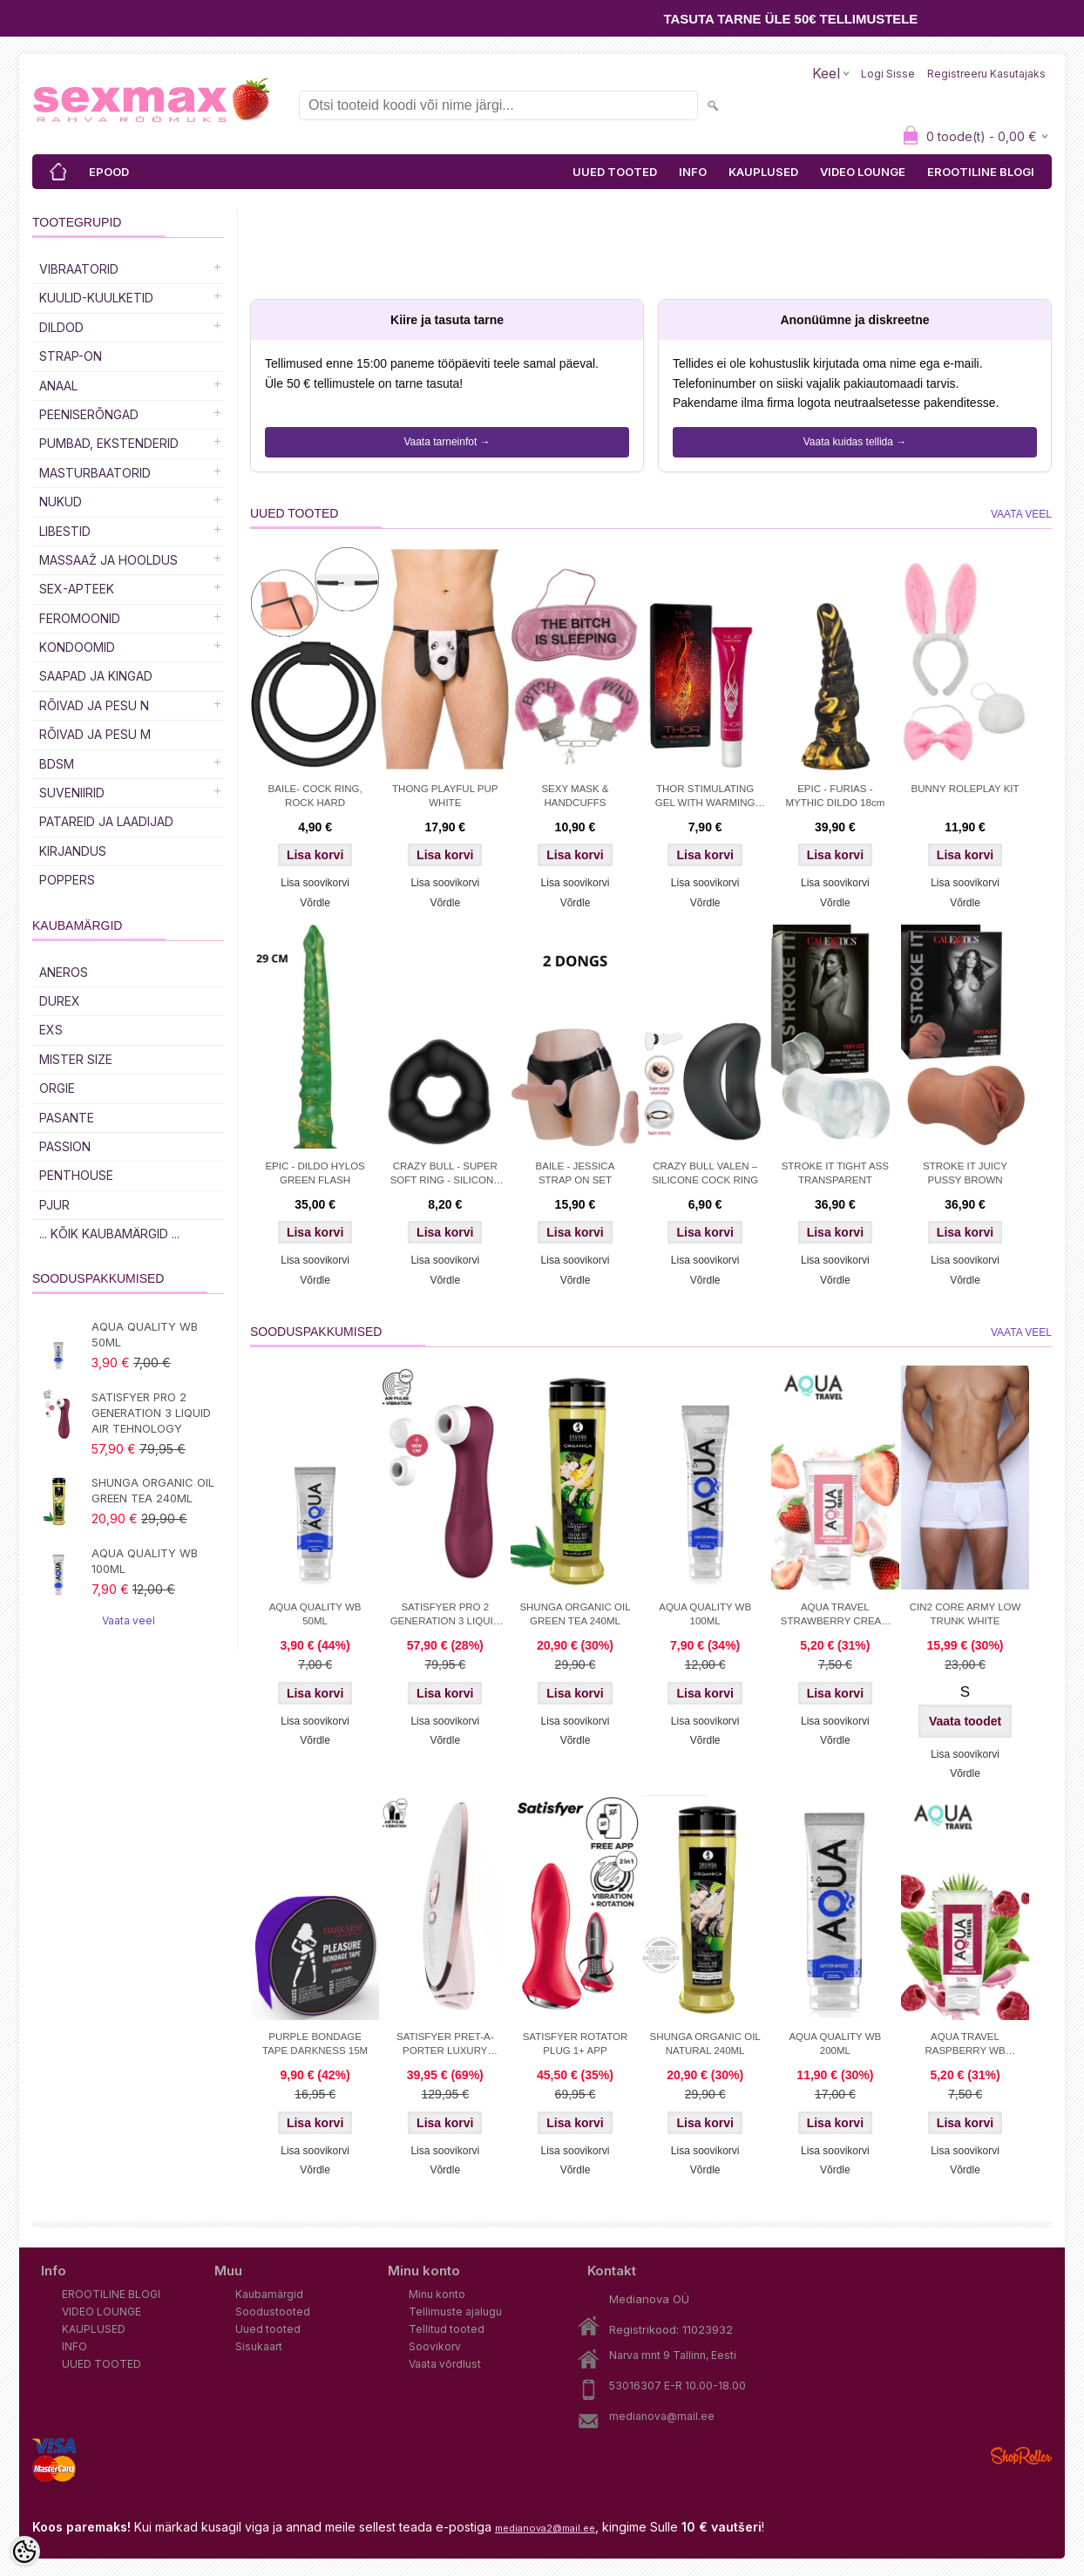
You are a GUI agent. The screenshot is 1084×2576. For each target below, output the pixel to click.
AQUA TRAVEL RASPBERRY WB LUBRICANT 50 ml (964, 2045)
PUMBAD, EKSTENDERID (109, 443)
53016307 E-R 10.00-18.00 (677, 2385)
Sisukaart (258, 2346)
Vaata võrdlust (445, 2363)
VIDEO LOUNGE (862, 172)
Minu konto (437, 2294)
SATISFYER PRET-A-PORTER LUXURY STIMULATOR (445, 2045)
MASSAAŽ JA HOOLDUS (108, 559)
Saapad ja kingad (95, 675)
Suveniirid (72, 792)
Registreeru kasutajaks (986, 73)
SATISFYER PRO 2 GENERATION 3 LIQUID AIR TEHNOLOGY (151, 1412)
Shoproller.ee (1021, 2455)
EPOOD (109, 172)
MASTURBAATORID (95, 472)
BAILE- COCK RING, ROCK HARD (315, 795)
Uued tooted (268, 2328)
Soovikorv (435, 2346)
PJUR (54, 1204)
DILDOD (61, 327)
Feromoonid (79, 618)
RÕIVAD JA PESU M (95, 734)
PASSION (65, 1146)
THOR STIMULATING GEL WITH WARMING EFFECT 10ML (705, 797)
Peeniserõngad (89, 414)
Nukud (60, 501)
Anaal (58, 385)
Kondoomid (77, 647)
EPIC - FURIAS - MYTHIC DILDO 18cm (834, 795)
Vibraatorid (79, 268)
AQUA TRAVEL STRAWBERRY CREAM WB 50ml (835, 1616)
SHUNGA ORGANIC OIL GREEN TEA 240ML (152, 1490)
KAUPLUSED (763, 172)
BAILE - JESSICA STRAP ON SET (575, 1173)
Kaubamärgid (269, 2294)
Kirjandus (72, 851)
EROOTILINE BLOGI (980, 172)
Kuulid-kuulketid (96, 297)
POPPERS (67, 879)
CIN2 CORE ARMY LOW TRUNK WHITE (965, 1614)
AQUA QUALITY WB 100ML (144, 1561)
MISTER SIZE (75, 1059)
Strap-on (70, 356)
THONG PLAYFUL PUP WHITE (445, 795)
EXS (51, 1029)
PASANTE (66, 1117)
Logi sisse (888, 73)
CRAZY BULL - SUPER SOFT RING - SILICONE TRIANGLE (445, 1175)
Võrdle (315, 903)
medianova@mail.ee (662, 2416)
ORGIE (57, 1088)
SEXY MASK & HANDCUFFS (574, 795)
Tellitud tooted (446, 2328)
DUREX (59, 1000)
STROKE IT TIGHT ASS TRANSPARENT (835, 1173)
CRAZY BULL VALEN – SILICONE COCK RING (705, 1173)
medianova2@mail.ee (545, 2528)
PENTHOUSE (76, 1175)
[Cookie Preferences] (24, 2551)
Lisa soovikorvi (315, 883)
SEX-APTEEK (76, 588)
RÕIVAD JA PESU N (94, 705)
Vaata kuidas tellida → (855, 442)
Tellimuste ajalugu (455, 2311)
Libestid (65, 531)
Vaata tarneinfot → (446, 442)
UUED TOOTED (614, 172)
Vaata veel (128, 1620)
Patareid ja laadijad (106, 821)
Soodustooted (272, 2311)
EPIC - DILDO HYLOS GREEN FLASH (314, 1173)
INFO (693, 172)
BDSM (56, 763)
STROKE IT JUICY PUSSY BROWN (965, 1173)
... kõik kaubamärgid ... (109, 1233)
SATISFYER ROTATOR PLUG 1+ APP (575, 2043)
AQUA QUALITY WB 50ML (144, 1334)
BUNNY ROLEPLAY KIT (965, 788)
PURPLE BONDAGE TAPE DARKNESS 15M (315, 2043)
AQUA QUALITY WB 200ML (835, 2043)
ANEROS (63, 972)
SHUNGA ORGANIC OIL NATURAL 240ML (705, 2043)
